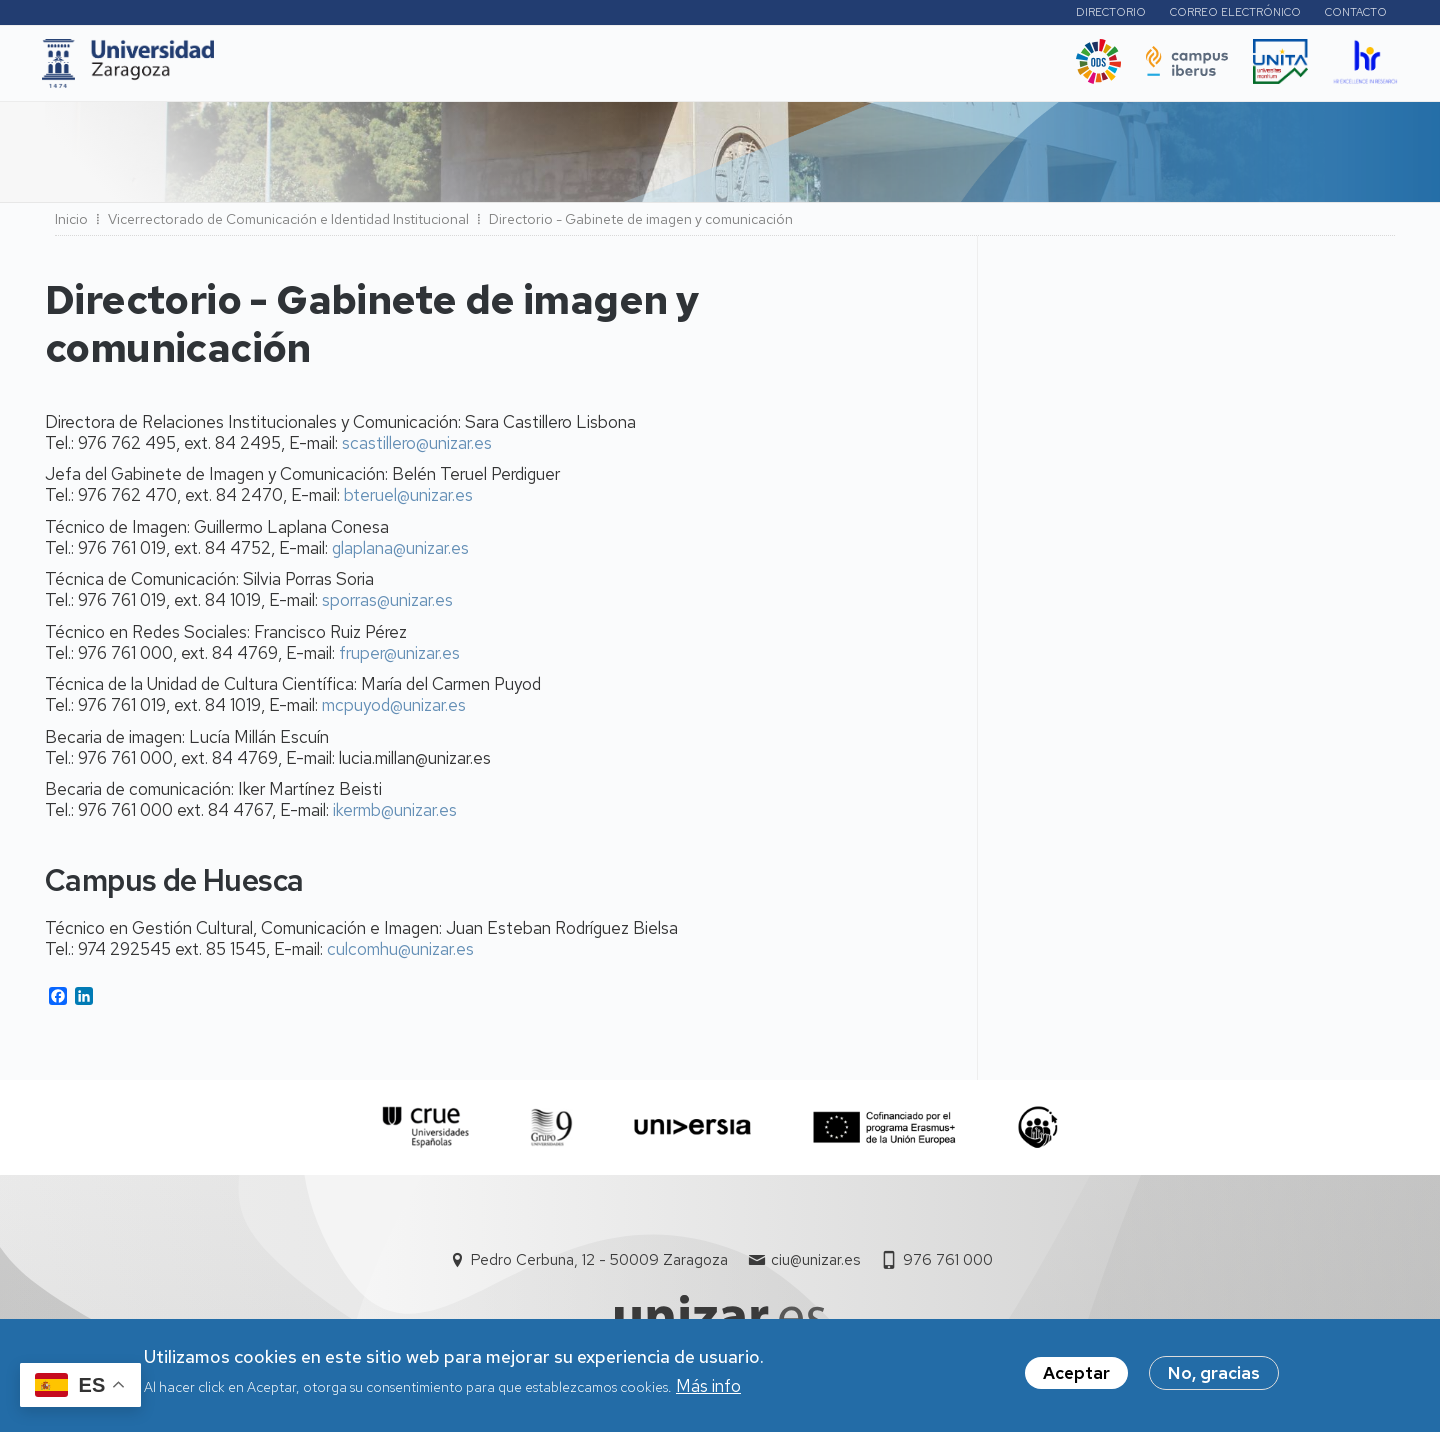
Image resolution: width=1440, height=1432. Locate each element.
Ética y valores (864, 69)
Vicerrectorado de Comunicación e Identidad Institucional (288, 225)
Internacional (556, 69)
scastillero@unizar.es (417, 449)
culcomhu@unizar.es (400, 955)
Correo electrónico (1231, 15)
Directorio (1107, 15)
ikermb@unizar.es (395, 816)
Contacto (1352, 15)
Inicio (71, 225)
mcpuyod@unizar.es (394, 711)
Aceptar (1076, 1376)
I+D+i (459, 69)
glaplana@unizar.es (400, 554)
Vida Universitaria (707, 69)
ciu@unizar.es (815, 1266)
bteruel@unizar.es (408, 501)
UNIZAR (286, 69)
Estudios (379, 69)
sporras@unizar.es (387, 606)
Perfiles (1000, 14)
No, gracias (1214, 1376)
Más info (708, 1388)
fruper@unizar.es (399, 659)
